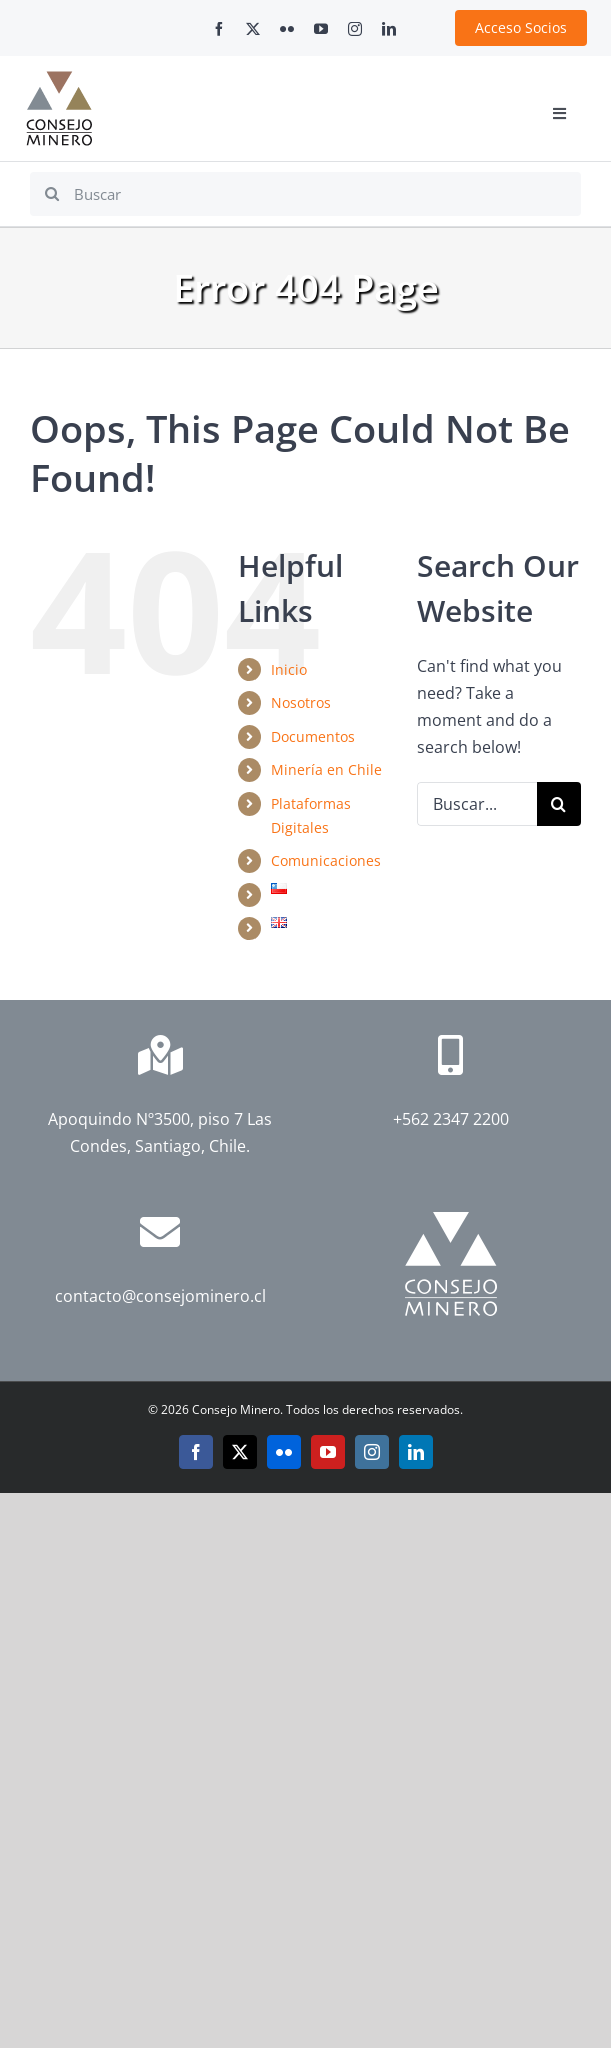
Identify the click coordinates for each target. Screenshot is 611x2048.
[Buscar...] (477, 804)
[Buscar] (305, 194)
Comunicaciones (326, 860)
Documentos (313, 736)
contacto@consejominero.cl (160, 1296)
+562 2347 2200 (451, 1119)
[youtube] (321, 29)
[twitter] (253, 29)
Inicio (289, 669)
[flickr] (287, 29)
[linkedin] (389, 29)
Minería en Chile (326, 769)
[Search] (52, 194)
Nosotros (301, 702)
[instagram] (355, 29)
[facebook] (219, 29)
